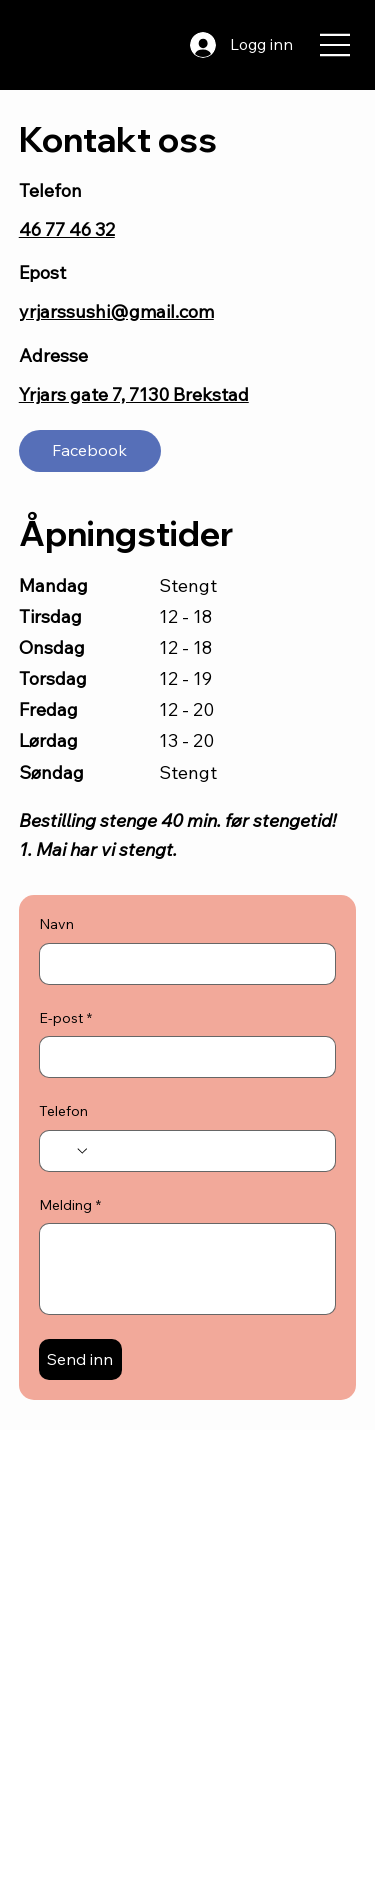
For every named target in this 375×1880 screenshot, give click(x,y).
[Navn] (182, 964)
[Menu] (336, 45)
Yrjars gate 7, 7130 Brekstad (134, 394)
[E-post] (182, 1057)
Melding (70, 1206)
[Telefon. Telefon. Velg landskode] (71, 1151)
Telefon (63, 1111)
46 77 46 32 (67, 229)
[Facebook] (90, 451)
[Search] (154, 45)
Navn (56, 924)
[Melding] (188, 1269)
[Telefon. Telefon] (206, 1151)
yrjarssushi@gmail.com (116, 311)
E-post (65, 1019)
